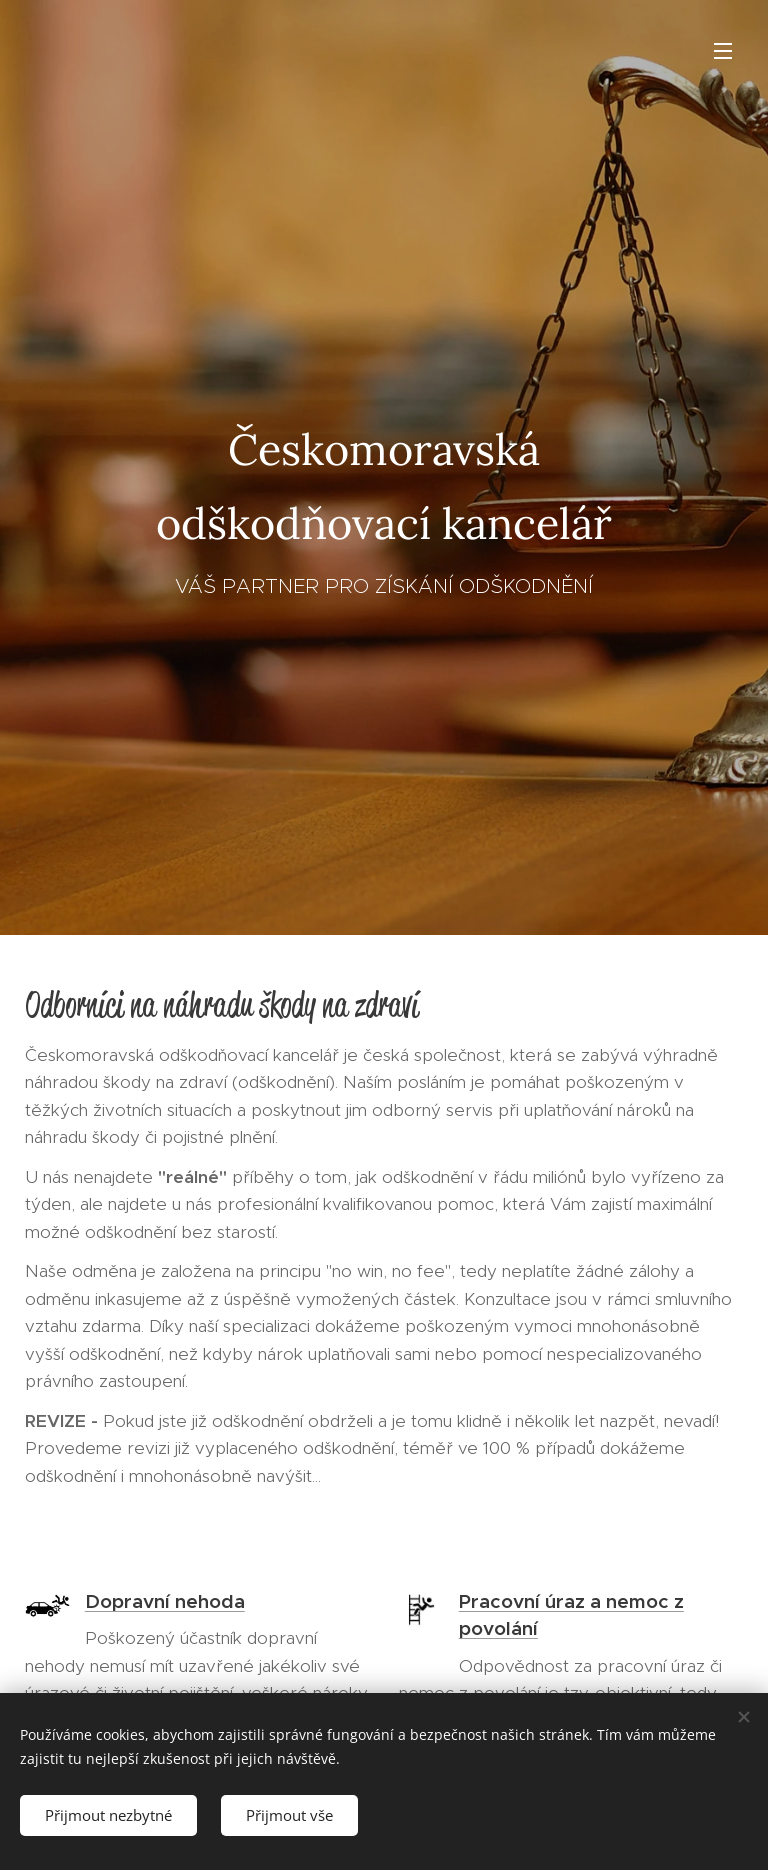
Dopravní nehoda (165, 1601)
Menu (723, 51)
